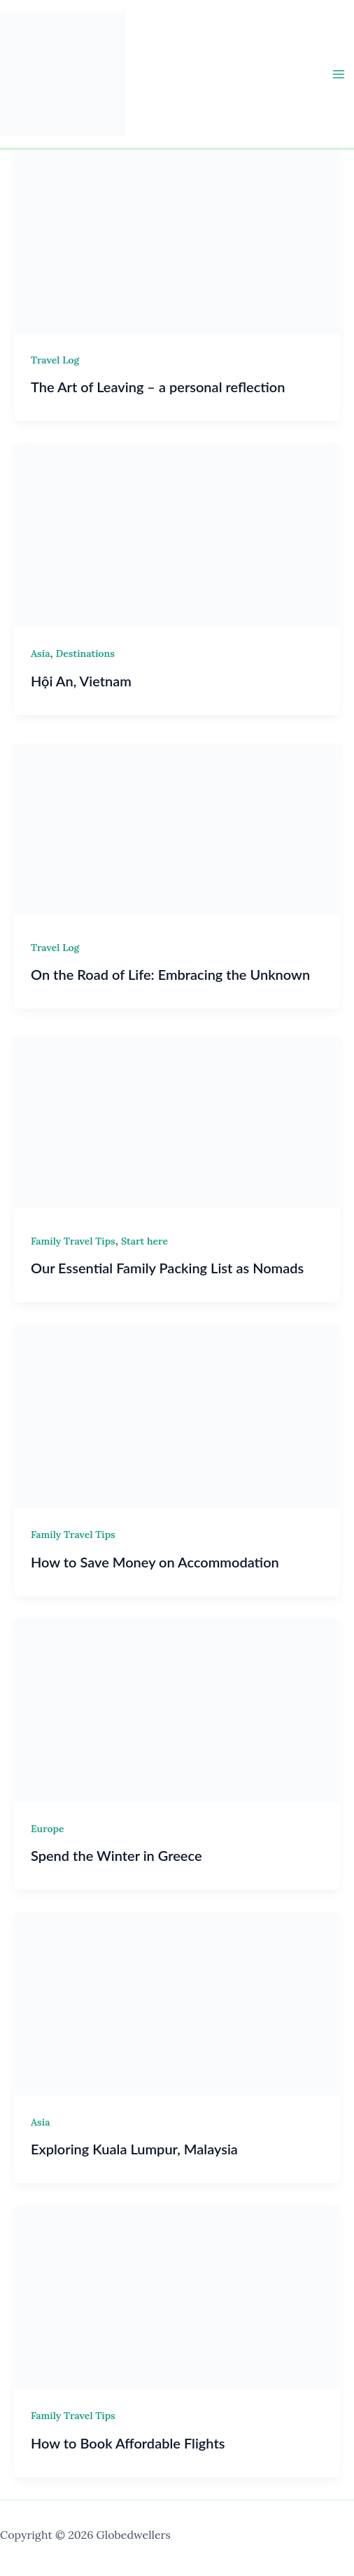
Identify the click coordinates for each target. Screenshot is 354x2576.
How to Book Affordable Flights (128, 2443)
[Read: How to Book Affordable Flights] (177, 2296)
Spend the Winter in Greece (116, 1855)
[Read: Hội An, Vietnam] (177, 534)
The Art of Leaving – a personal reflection (158, 386)
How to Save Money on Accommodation (155, 1561)
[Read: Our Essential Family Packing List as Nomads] (177, 1121)
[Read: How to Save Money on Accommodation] (177, 1415)
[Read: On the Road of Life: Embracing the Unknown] (177, 828)
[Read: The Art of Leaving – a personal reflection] (177, 240)
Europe (47, 1828)
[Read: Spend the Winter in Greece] (177, 1709)
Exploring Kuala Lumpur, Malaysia (134, 2148)
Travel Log (55, 360)
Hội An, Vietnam (81, 680)
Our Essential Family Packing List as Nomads (167, 1267)
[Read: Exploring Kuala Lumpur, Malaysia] (177, 2002)
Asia (40, 653)
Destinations (85, 653)
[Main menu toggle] (338, 74)
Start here (144, 1241)
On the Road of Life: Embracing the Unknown (170, 974)
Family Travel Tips (73, 1241)
